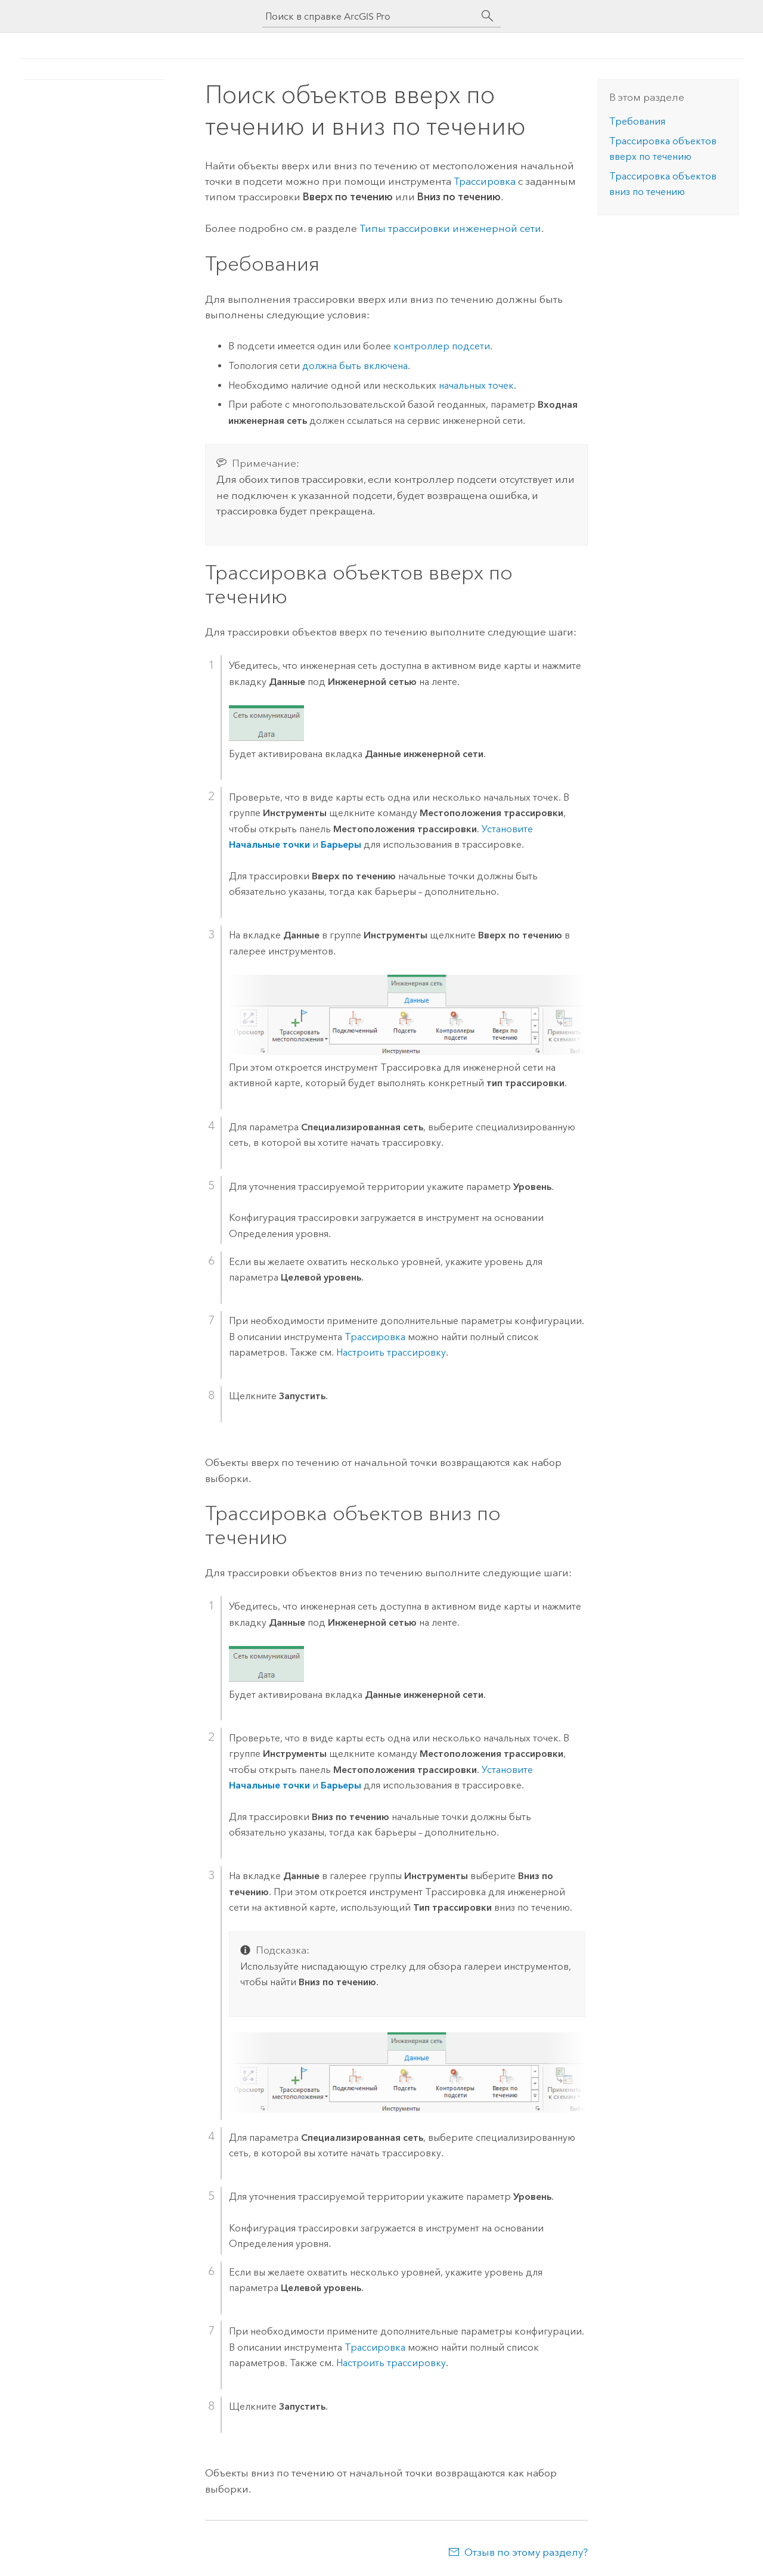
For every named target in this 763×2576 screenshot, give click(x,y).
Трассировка (375, 1337)
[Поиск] (488, 16)
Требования (637, 121)
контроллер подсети (441, 346)
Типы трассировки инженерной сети (450, 228)
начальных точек (476, 385)
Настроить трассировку (391, 1352)
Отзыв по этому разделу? (526, 2552)
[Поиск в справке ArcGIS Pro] (369, 16)
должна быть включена (355, 365)
